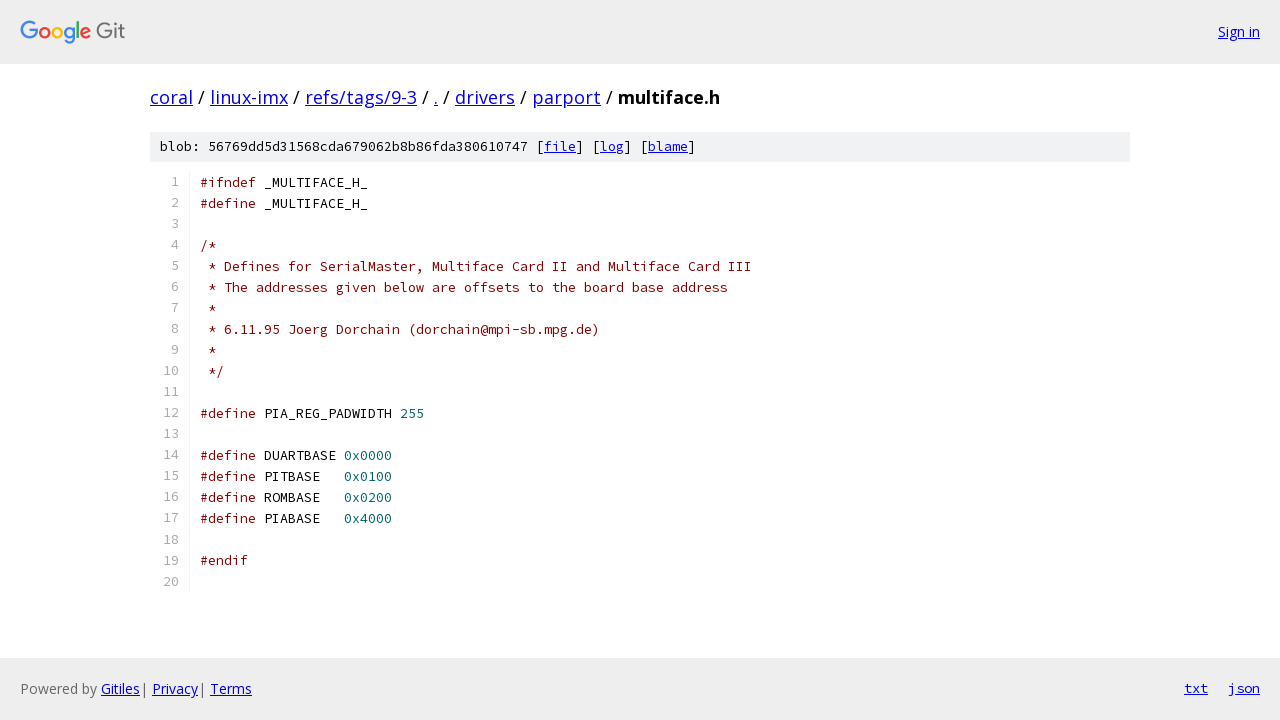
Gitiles (120, 688)
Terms (231, 688)
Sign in (1239, 31)
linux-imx (249, 97)
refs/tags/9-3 (361, 97)
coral (171, 97)
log (612, 146)
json (1244, 688)
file (560, 146)
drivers (485, 97)
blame (668, 146)
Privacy (175, 688)
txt (1196, 688)
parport (566, 97)
